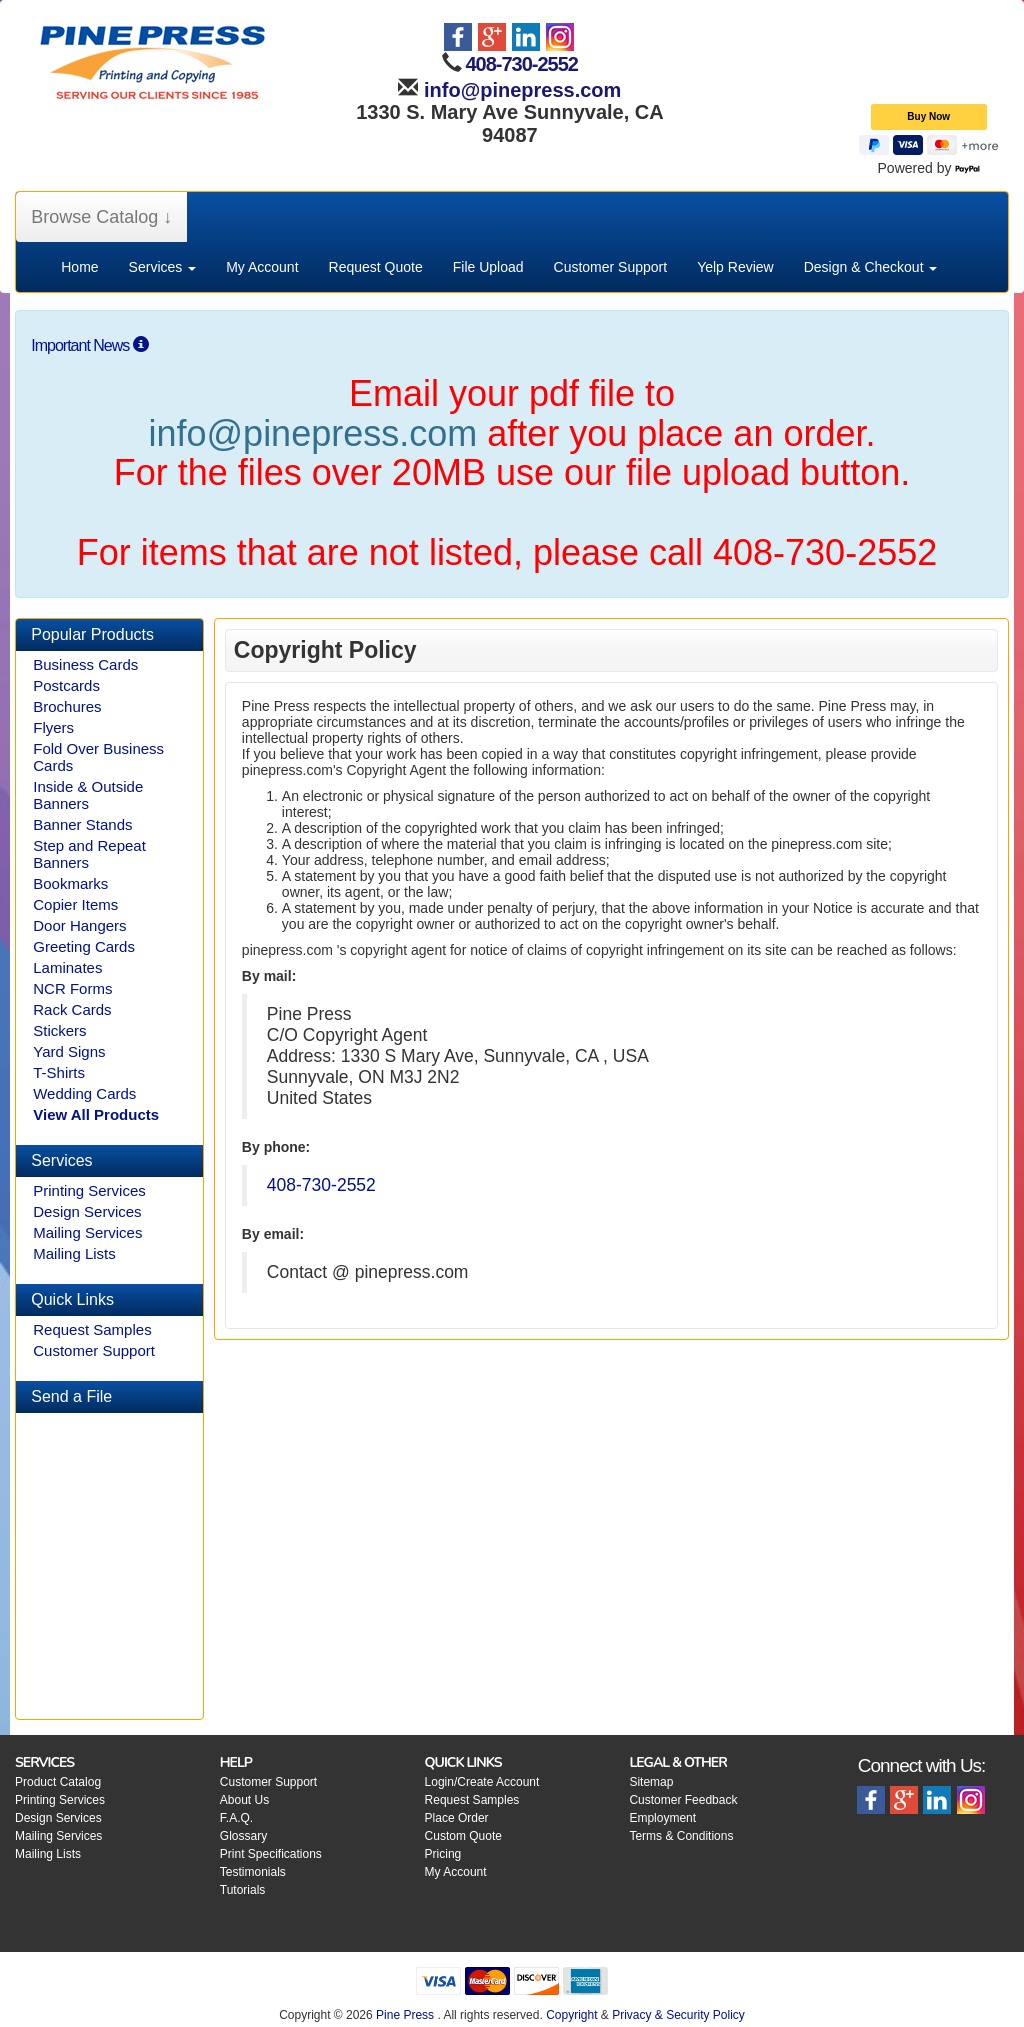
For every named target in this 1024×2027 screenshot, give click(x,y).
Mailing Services (87, 1232)
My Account (262, 267)
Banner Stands (82, 824)
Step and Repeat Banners (89, 854)
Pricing (443, 1854)
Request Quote (376, 267)
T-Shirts (59, 1072)
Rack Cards (72, 1009)
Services (163, 267)
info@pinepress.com (519, 90)
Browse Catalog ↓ (101, 217)
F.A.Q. (236, 1818)
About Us (244, 1800)
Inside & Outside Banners (88, 795)
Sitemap (651, 1782)
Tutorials (243, 1890)
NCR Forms (72, 988)
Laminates (67, 967)
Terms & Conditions (681, 1836)
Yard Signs (69, 1051)
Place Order (457, 1818)
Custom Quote (463, 1836)
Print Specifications (271, 1854)
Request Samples (92, 1329)
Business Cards (85, 664)
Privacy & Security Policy (678, 2015)
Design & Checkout (871, 267)
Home (79, 267)
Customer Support (611, 267)
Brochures (67, 706)
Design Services (87, 1211)
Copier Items (75, 904)
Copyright (571, 2015)
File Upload (488, 267)
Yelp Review (735, 267)
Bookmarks (70, 883)
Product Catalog (58, 1782)
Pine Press (405, 2015)
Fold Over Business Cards (98, 757)
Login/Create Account (482, 1782)
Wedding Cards (84, 1093)
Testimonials (253, 1872)
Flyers (53, 727)
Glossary (243, 1836)
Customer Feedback (683, 1800)
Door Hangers (79, 925)
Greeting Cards (84, 946)
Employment (662, 1818)
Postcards (66, 685)
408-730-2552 (521, 64)
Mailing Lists (74, 1253)
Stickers (59, 1030)
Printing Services (89, 1190)
